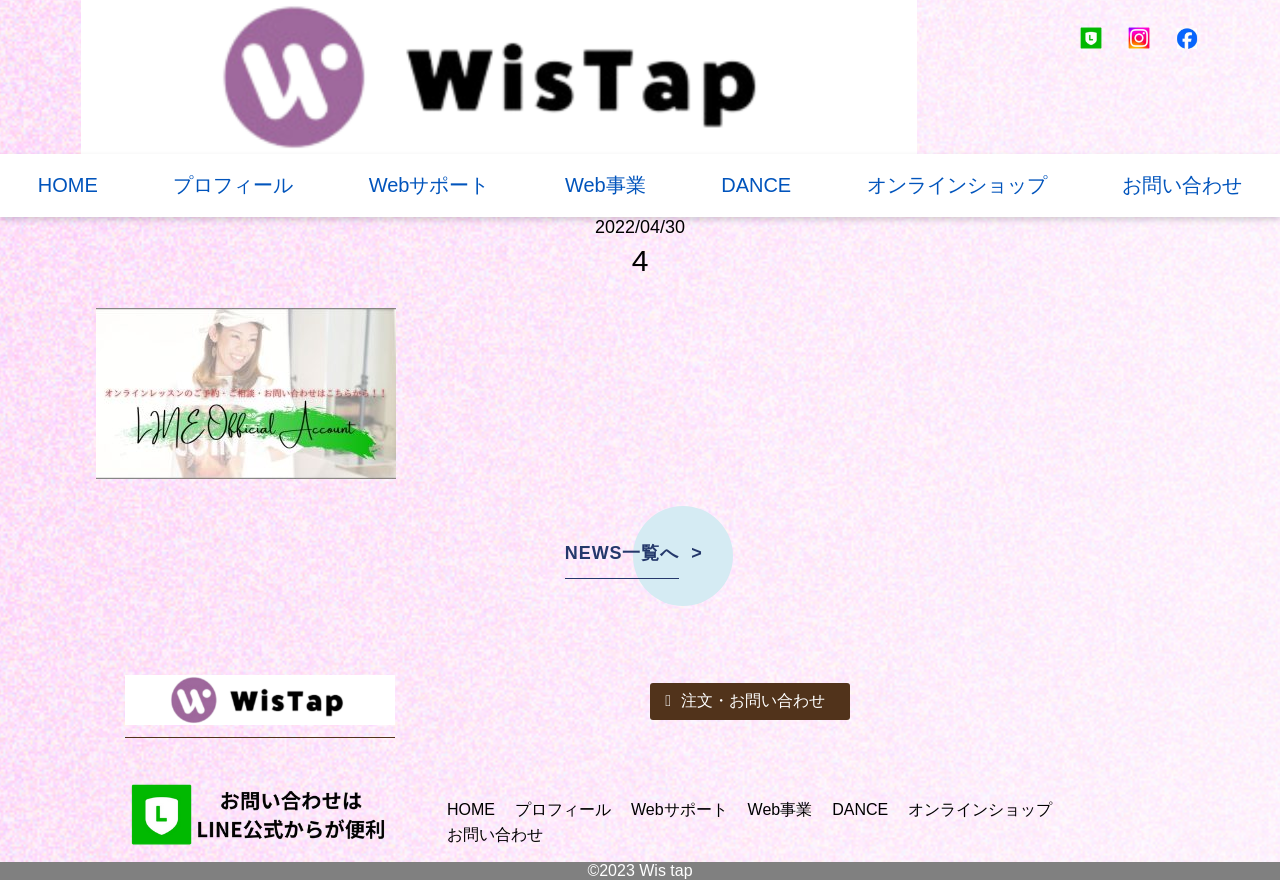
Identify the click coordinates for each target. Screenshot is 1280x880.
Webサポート (429, 185)
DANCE (756, 185)
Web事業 (605, 185)
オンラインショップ (957, 185)
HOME (68, 185)
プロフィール (233, 185)
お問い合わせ (1182, 185)
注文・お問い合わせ (745, 700)
